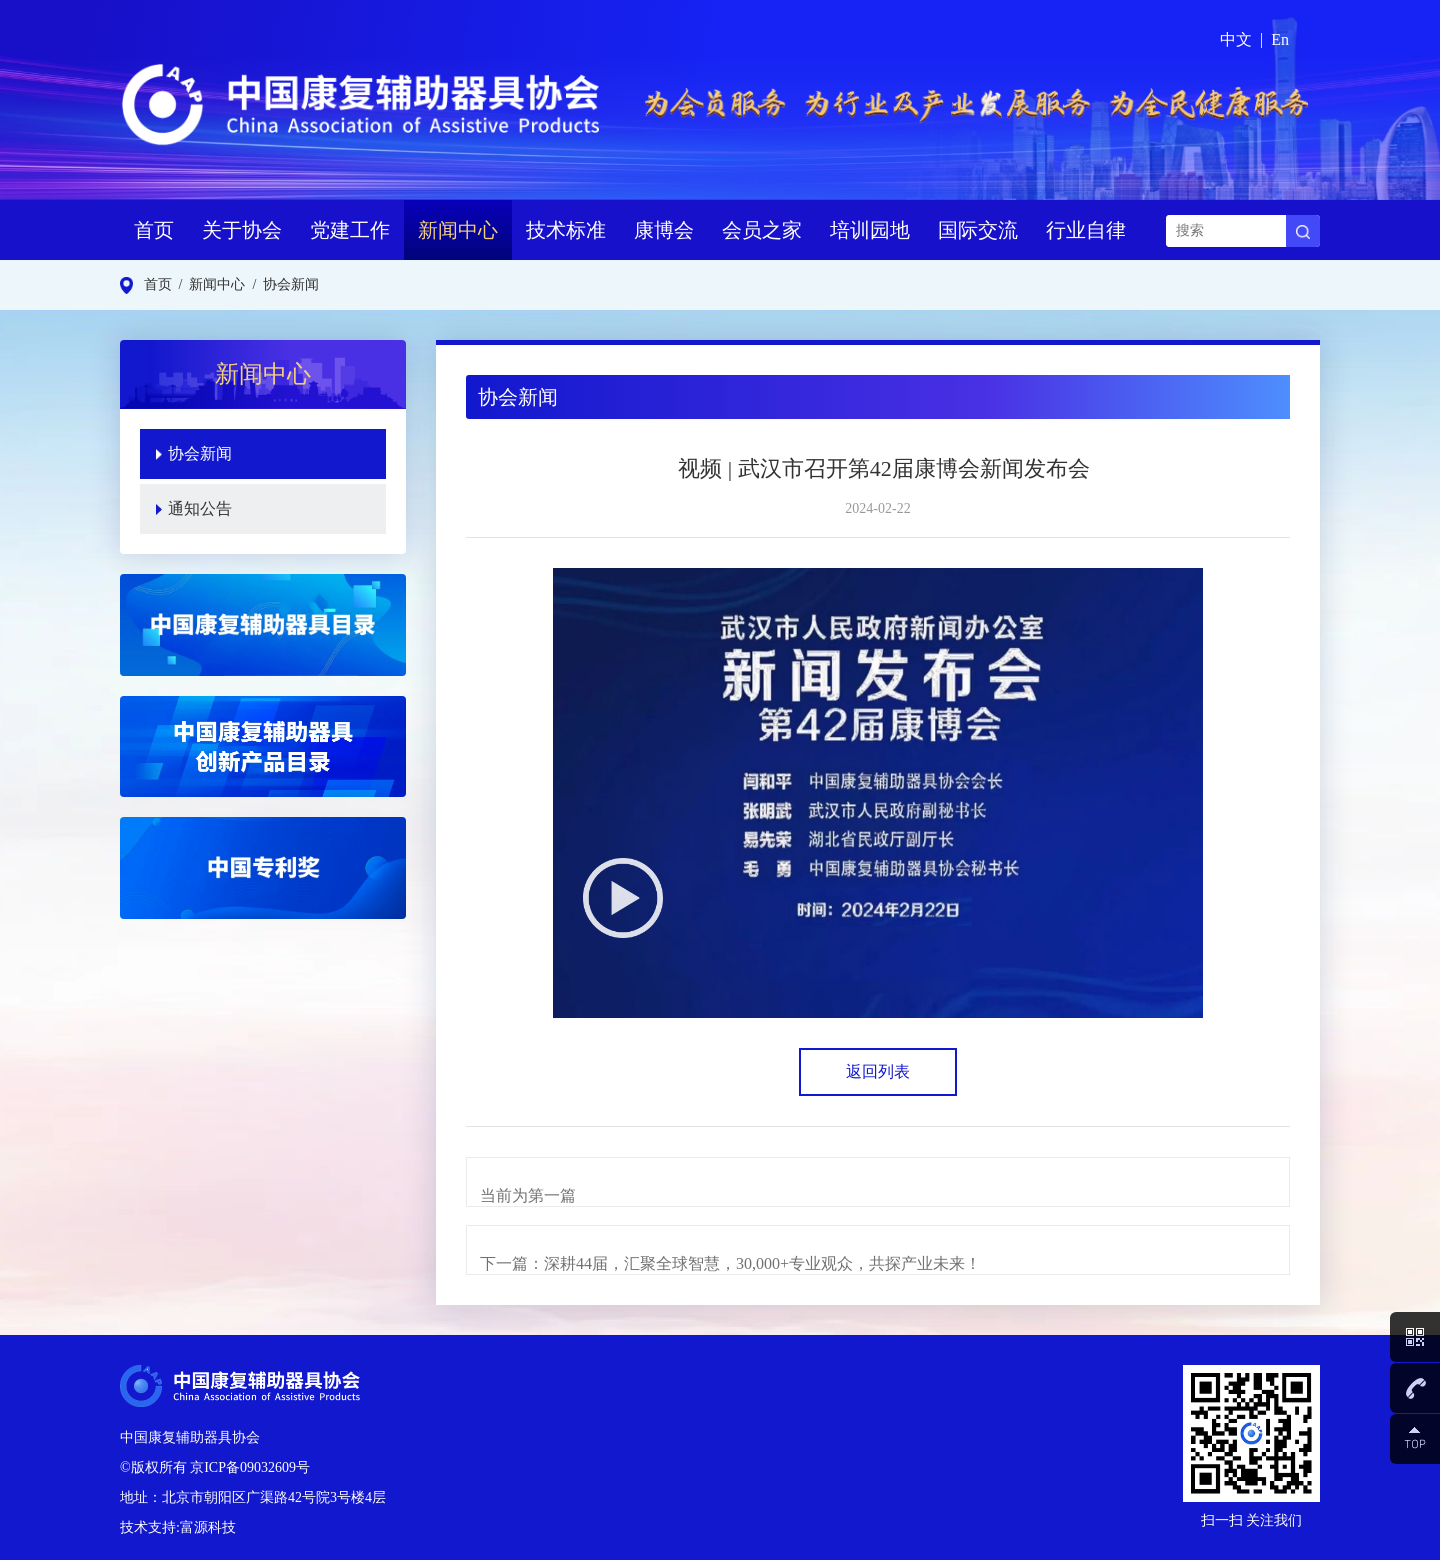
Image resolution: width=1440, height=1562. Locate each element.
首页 (154, 230)
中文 (1236, 39)
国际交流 (978, 230)
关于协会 (242, 230)
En (1280, 39)
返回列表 (878, 1071)
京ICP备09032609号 (250, 1469)
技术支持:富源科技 (178, 1529)
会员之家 (762, 230)
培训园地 (870, 230)
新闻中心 (458, 230)
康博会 (664, 230)
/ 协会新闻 (282, 284)
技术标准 (566, 230)
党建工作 (350, 230)
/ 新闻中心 (209, 284)
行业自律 (1086, 230)
